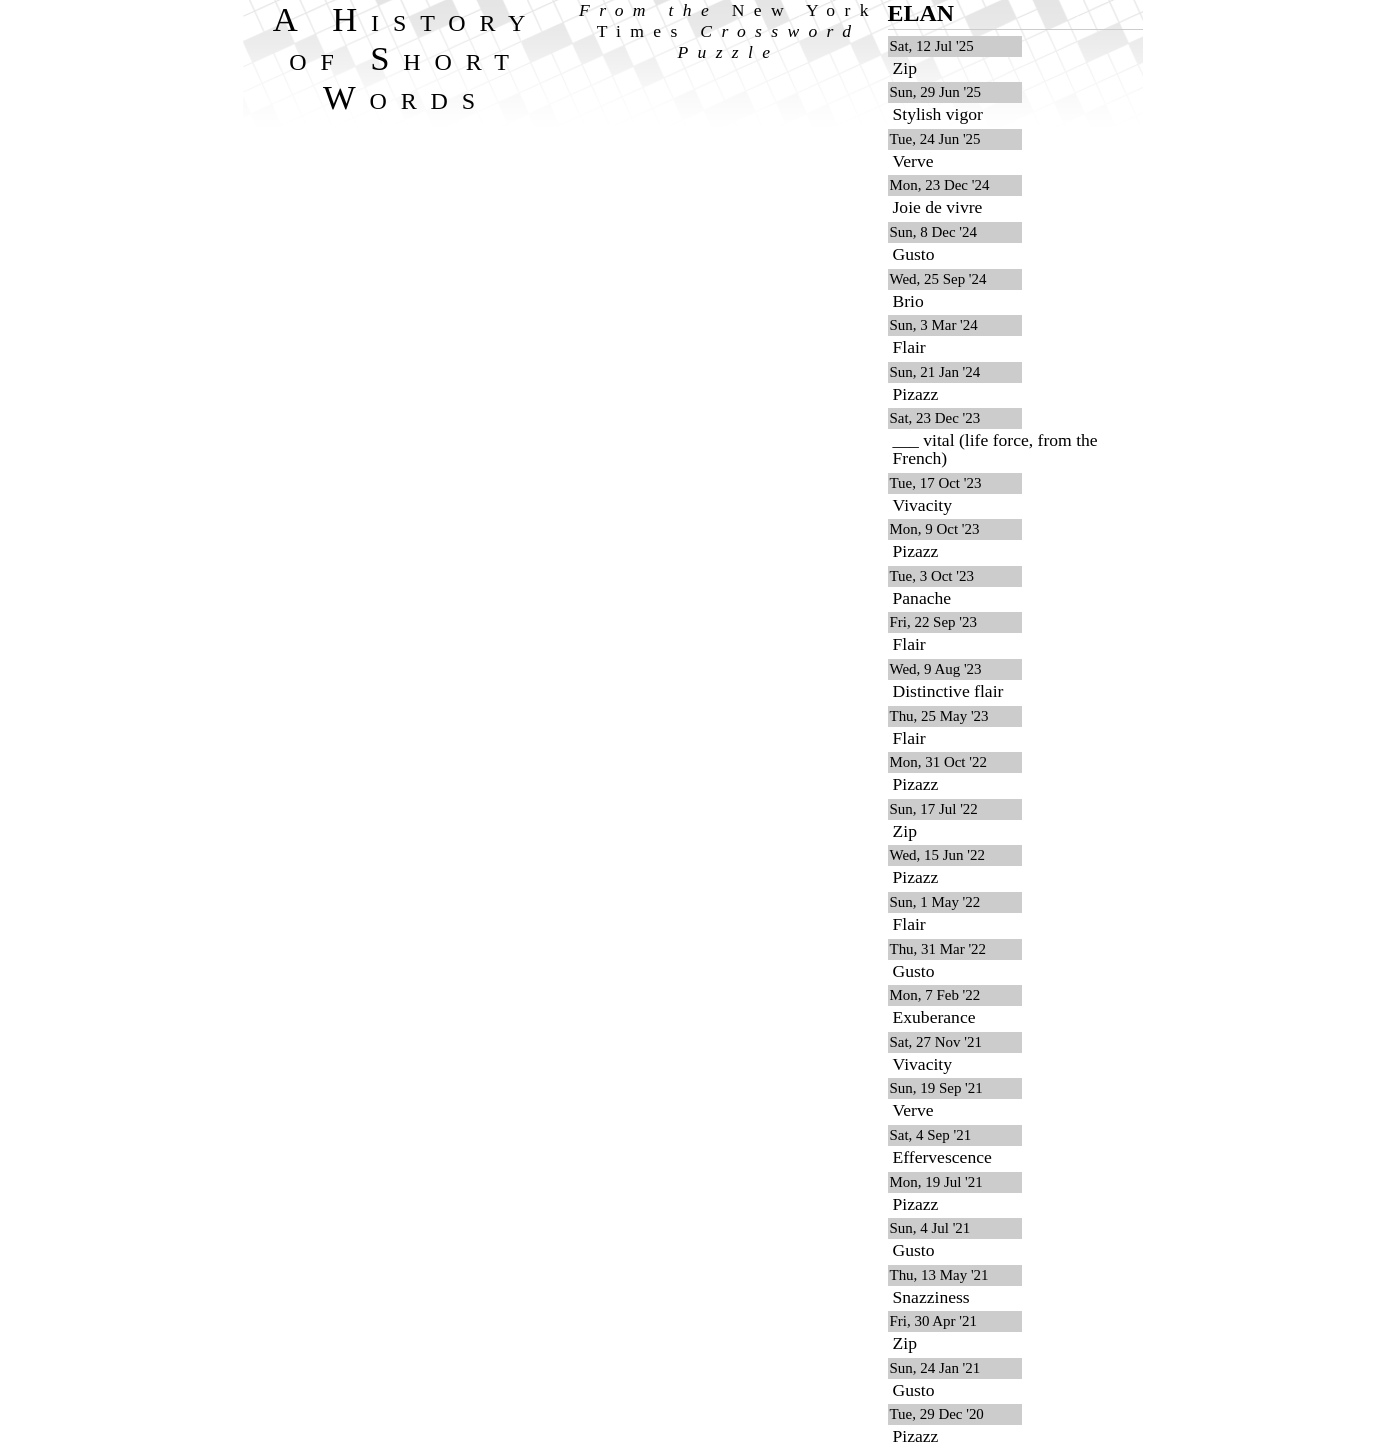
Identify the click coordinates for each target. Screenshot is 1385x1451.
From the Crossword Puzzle (728, 31)
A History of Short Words (406, 58)
